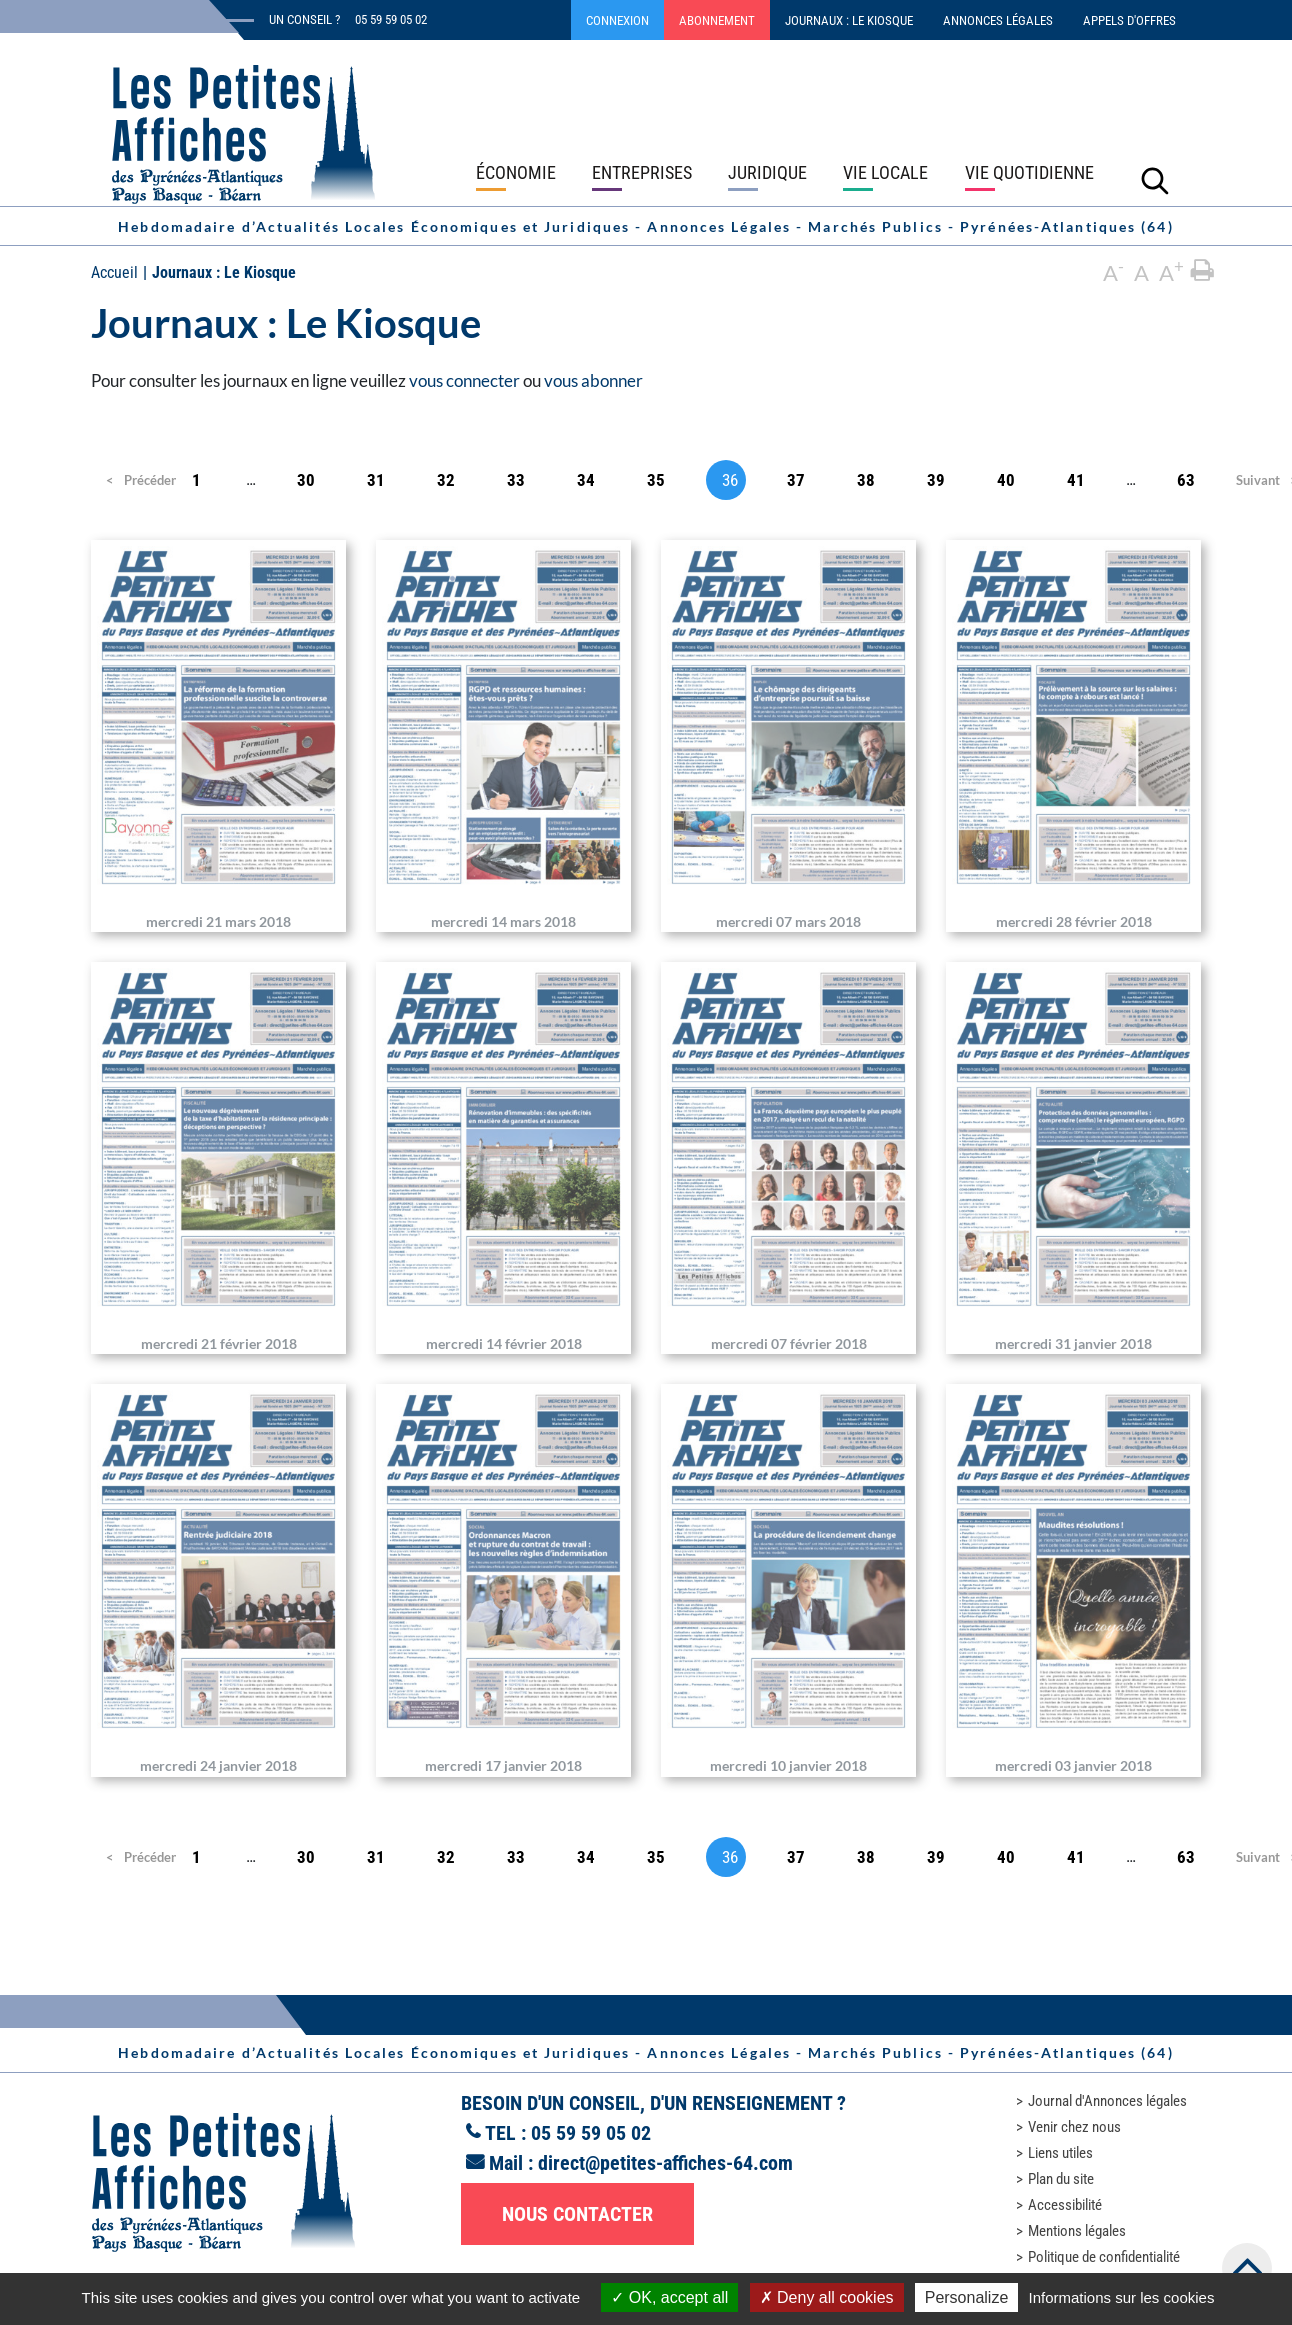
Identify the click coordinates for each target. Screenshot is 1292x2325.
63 (1186, 480)
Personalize (967, 2297)
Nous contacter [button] (577, 2214)
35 (656, 480)
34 (586, 480)
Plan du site (1061, 2179)
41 (1076, 480)
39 (936, 480)
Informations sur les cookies (1121, 2297)
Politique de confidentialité (1104, 2257)
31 (376, 480)
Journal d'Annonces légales (1107, 2101)
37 (796, 480)
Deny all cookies (827, 2297)
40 (1006, 480)
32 (446, 480)
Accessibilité (1065, 2205)
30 (306, 480)
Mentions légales (1077, 2231)
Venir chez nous (1074, 2127)
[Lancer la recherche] (1155, 180)
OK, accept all (669, 2297)
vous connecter (464, 380)
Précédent (135, 480)
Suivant (1256, 480)
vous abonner (593, 380)
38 (866, 480)
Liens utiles (1060, 2153)
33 (516, 480)
